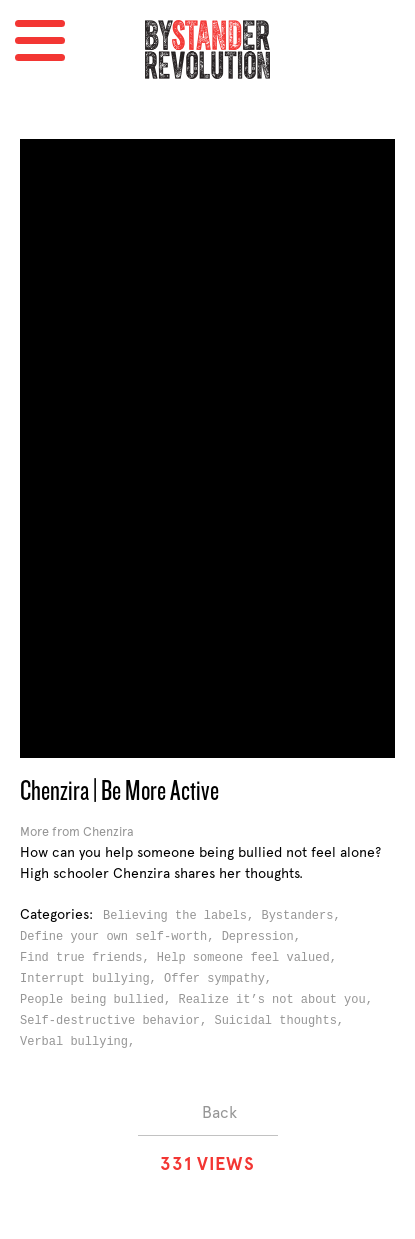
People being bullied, (99, 1000)
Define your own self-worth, (121, 937)
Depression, (265, 937)
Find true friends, (88, 958)
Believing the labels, (182, 916)
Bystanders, (304, 916)
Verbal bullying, (81, 1042)
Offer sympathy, (221, 979)
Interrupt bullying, (92, 979)
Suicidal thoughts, (282, 1021)
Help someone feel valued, (250, 958)
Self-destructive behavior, (117, 1021)
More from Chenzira (77, 831)
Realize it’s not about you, (279, 1000)
